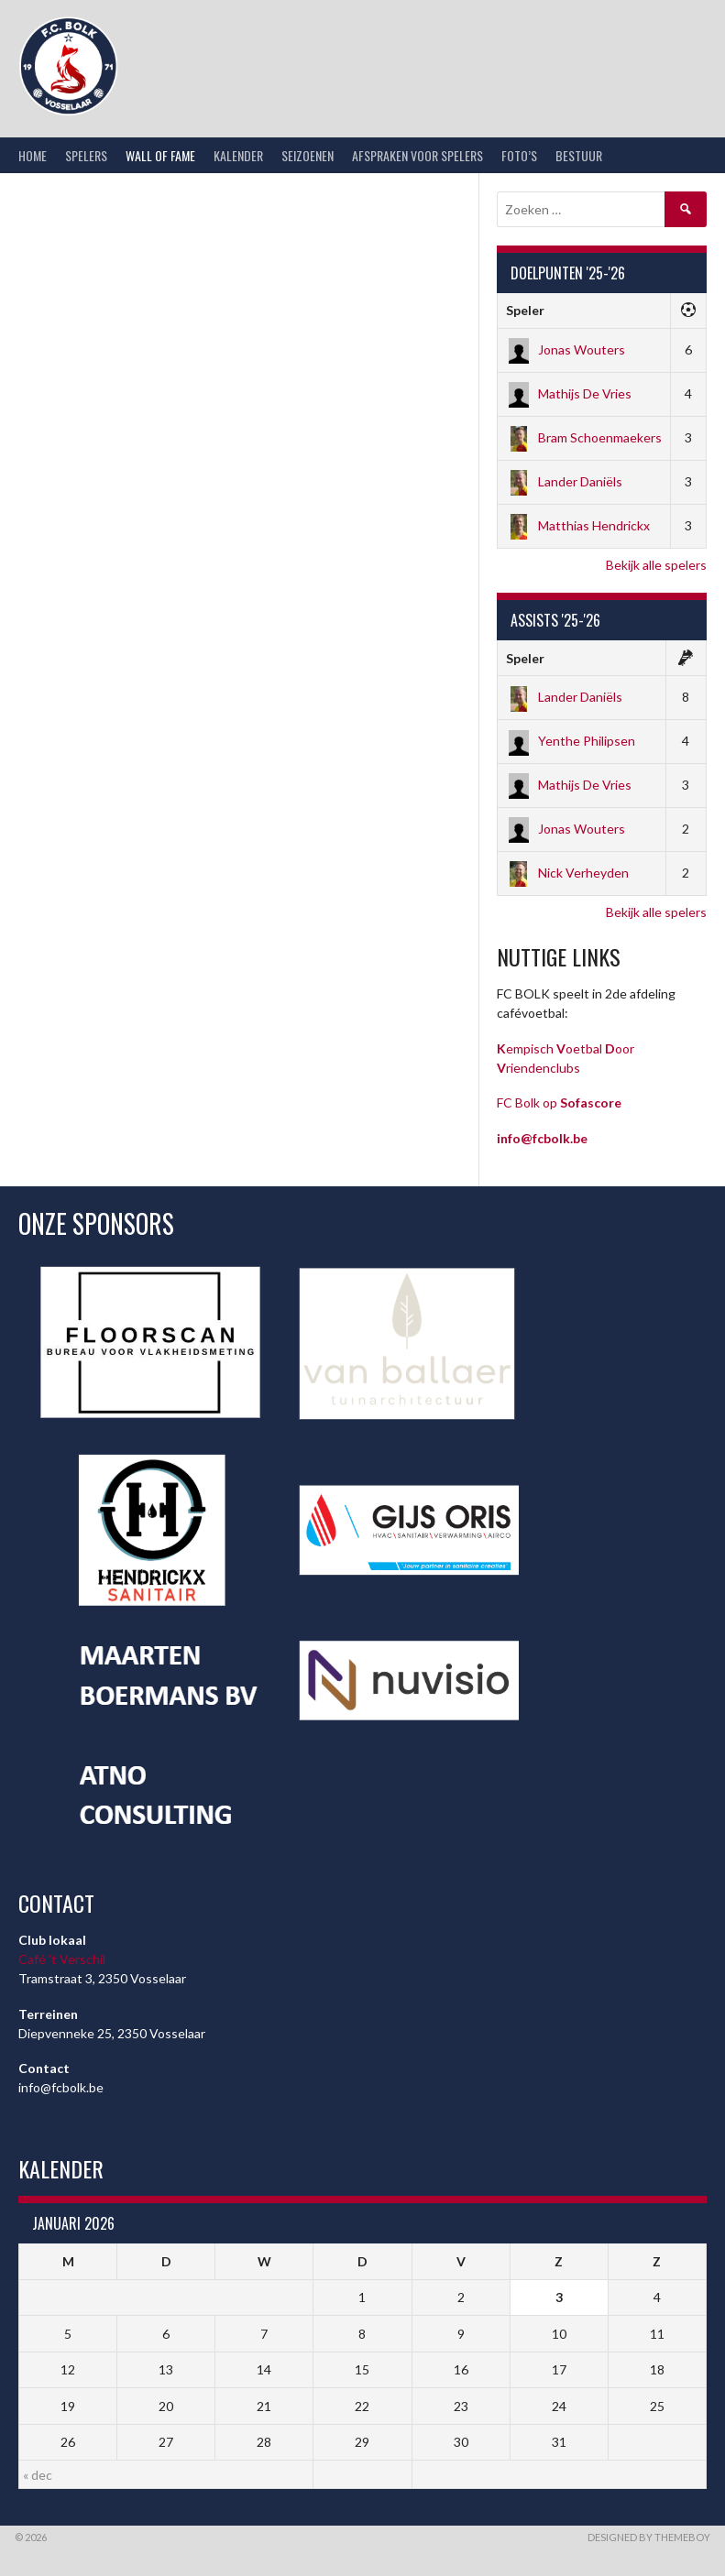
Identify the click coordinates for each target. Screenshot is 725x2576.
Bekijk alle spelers (656, 565)
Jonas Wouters (565, 349)
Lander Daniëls (564, 481)
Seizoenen (307, 155)
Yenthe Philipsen (570, 740)
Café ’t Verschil (61, 1959)
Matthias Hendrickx (578, 525)
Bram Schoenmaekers (584, 437)
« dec (37, 2475)
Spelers (86, 155)
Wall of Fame (160, 155)
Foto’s (519, 155)
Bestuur (578, 155)
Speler (525, 310)
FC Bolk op (559, 1102)
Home (32, 155)
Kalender (238, 155)
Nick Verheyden (567, 872)
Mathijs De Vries (569, 393)
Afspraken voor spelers (417, 155)
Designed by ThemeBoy (649, 2537)
